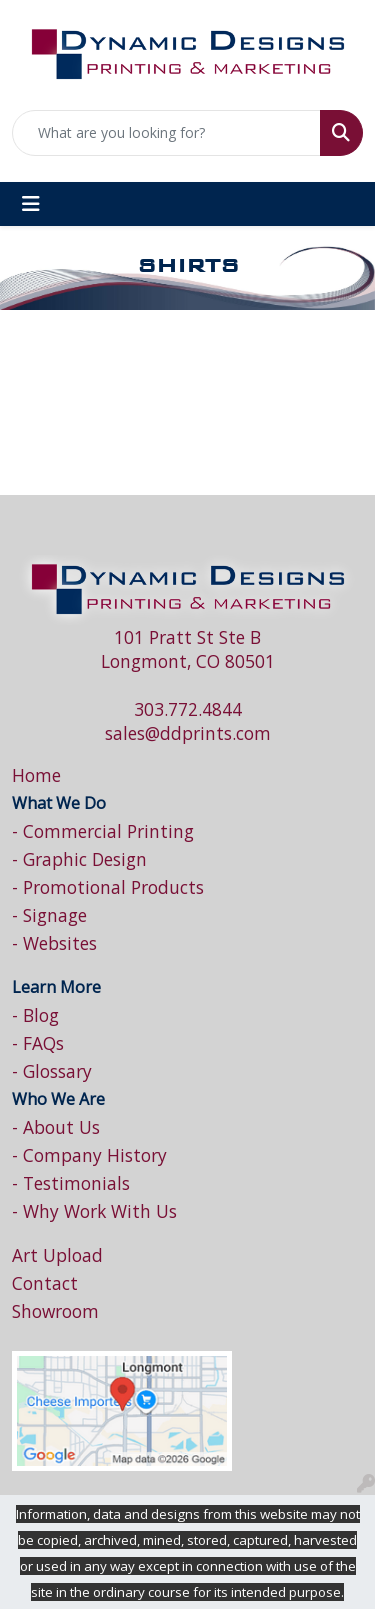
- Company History (89, 1155)
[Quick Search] (166, 133)
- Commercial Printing (103, 831)
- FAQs (38, 1043)
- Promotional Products (108, 887)
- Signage (49, 915)
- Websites (54, 943)
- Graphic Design (79, 859)
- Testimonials (71, 1183)
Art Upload (57, 1255)
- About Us (56, 1127)
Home (36, 775)
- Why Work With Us (94, 1211)
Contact (45, 1283)
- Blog (35, 1015)
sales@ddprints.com (188, 733)
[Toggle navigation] (31, 204)
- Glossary (52, 1071)
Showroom (55, 1311)
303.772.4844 (188, 709)
